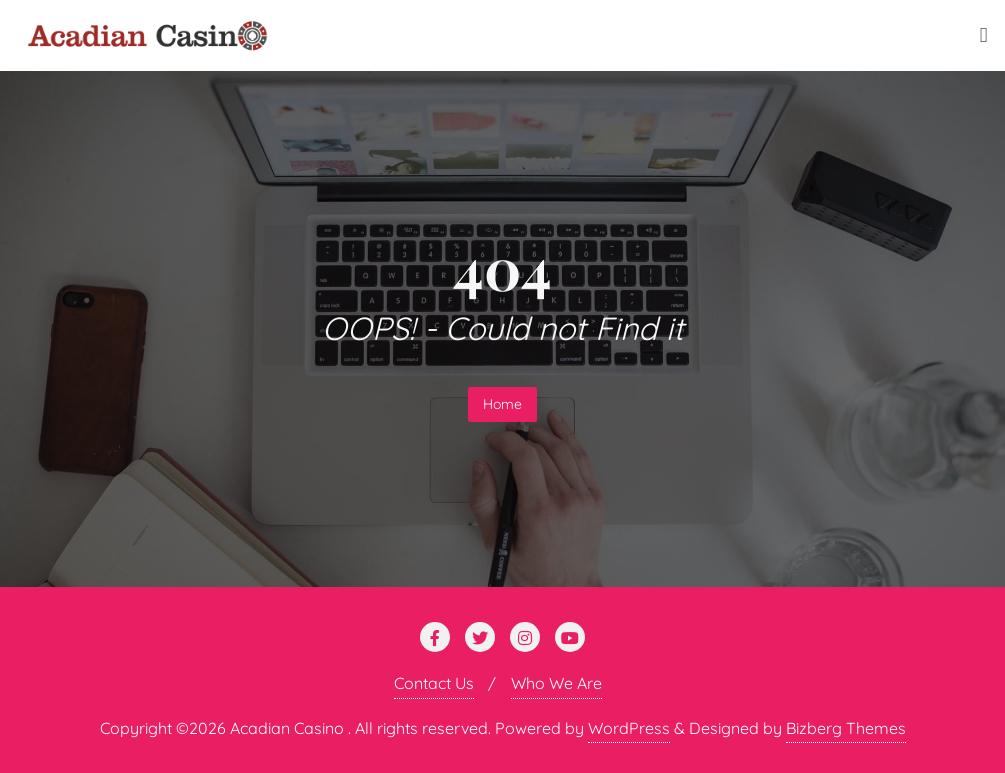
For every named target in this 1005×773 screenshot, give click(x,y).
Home (502, 404)
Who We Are (556, 683)
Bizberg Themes (846, 728)
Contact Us (434, 683)
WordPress (629, 728)
